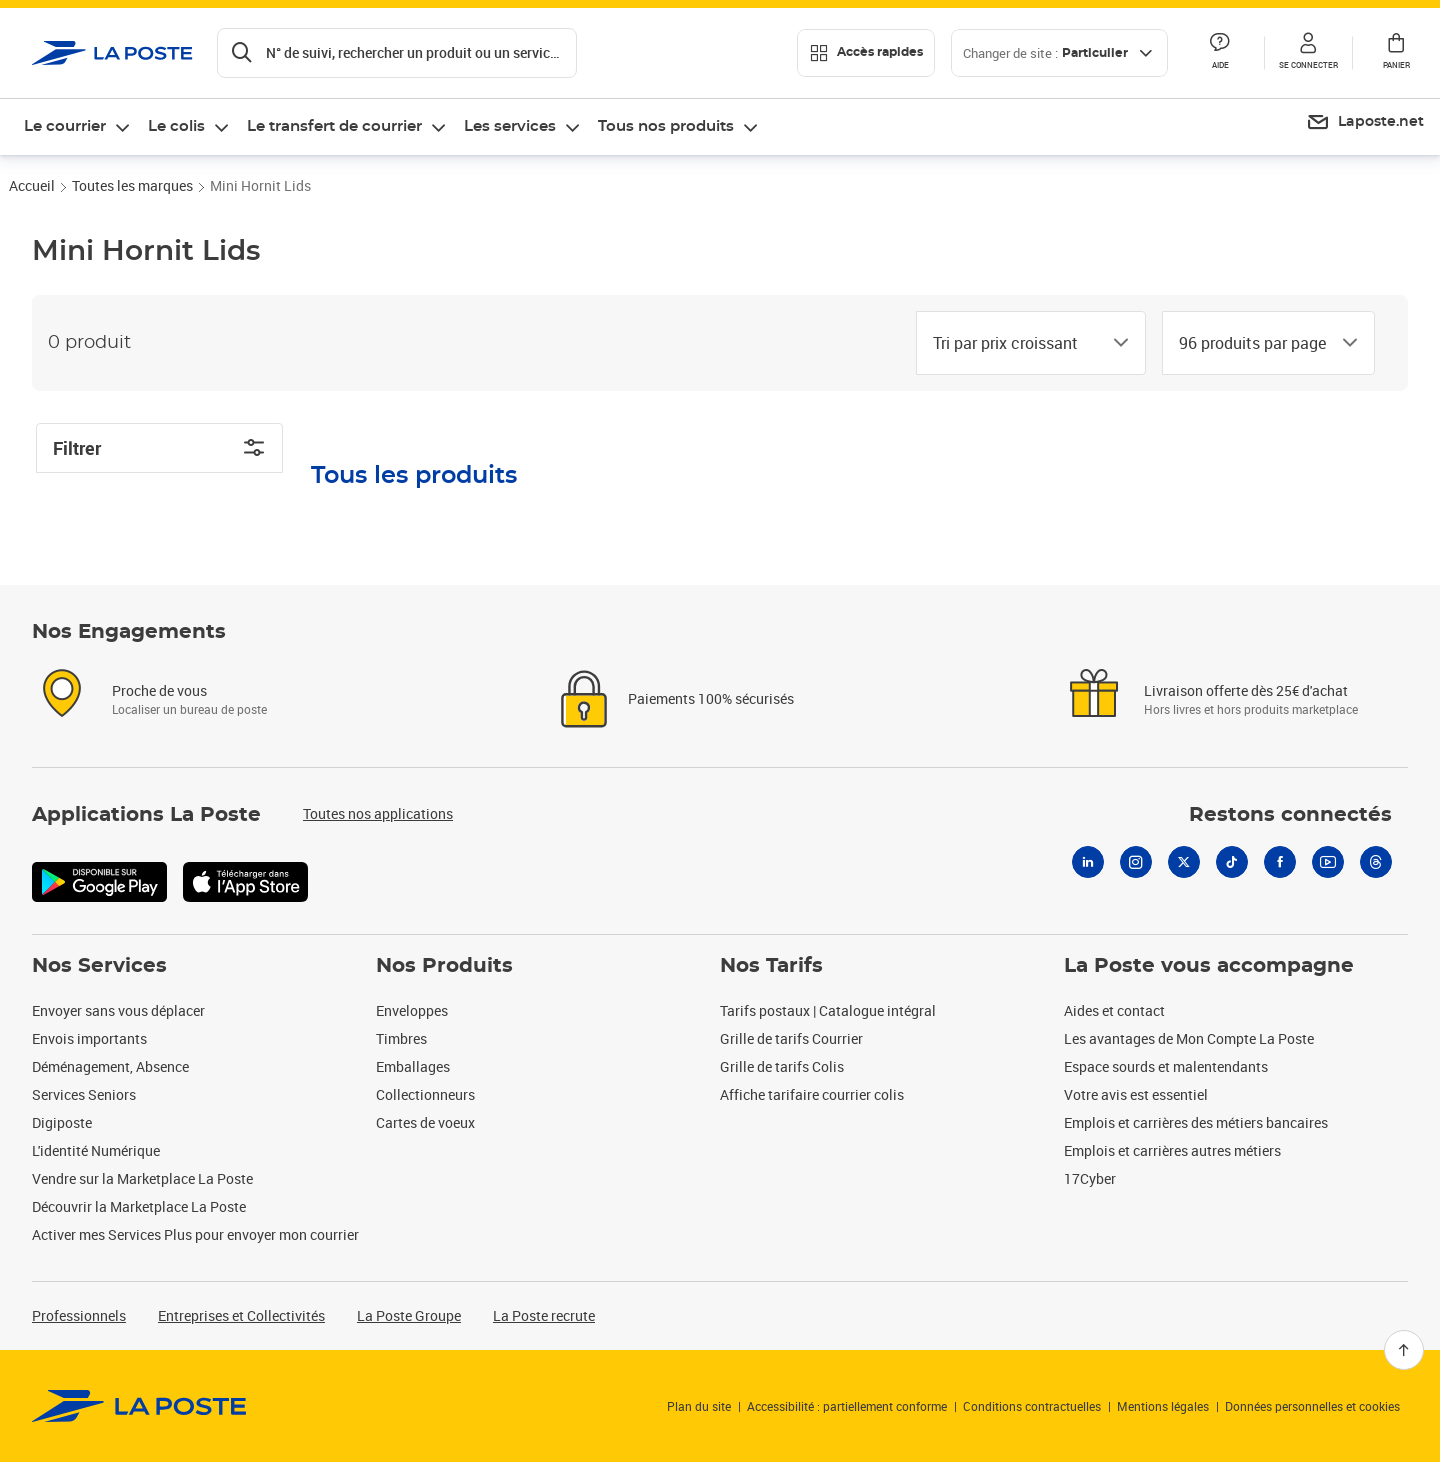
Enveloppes (412, 1010)
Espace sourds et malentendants (1166, 1066)
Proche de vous (159, 690)
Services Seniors (84, 1094)
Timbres (401, 1038)
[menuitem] (1365, 123)
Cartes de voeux (425, 1122)
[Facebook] (1280, 862)
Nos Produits (444, 966)
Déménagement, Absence (110, 1066)
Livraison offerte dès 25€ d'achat (1246, 690)
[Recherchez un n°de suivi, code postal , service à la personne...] (397, 53)
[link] (139, 1406)
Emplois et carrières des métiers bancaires (1196, 1122)
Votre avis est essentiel (1136, 1094)
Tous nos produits (666, 126)
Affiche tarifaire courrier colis (812, 1094)
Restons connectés (1290, 815)
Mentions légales (1163, 1406)
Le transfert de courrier (334, 126)
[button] (1308, 53)
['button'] (112, 53)
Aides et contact (1114, 1010)
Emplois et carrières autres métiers (1172, 1150)
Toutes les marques (132, 185)
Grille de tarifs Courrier (791, 1038)
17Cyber (1090, 1178)
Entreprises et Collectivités (241, 1315)
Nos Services (99, 966)
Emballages (413, 1066)
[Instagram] (1136, 862)
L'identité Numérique (96, 1150)
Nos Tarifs (771, 966)
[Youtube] (1328, 862)
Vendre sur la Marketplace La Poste (142, 1178)
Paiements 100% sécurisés (711, 698)
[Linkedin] (1088, 862)
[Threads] (1376, 862)
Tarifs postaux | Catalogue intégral (828, 1010)
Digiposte (62, 1122)
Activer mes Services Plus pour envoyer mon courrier (195, 1234)
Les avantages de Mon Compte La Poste (1189, 1038)
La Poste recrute (544, 1315)
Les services (510, 126)
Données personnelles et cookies (1312, 1406)
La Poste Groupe (409, 1315)
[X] (1184, 862)
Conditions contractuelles (1032, 1406)
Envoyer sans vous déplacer (118, 1010)
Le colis (176, 126)
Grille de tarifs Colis (782, 1066)
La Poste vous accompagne (1209, 966)
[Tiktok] (1232, 862)
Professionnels (79, 1315)
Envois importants (89, 1038)
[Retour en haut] (1404, 1350)
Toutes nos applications (378, 813)
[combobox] (1015, 343)
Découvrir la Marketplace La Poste (139, 1206)
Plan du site (699, 1406)
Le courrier (65, 126)
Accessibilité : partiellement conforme (847, 1406)
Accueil (32, 185)
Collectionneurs (425, 1094)
